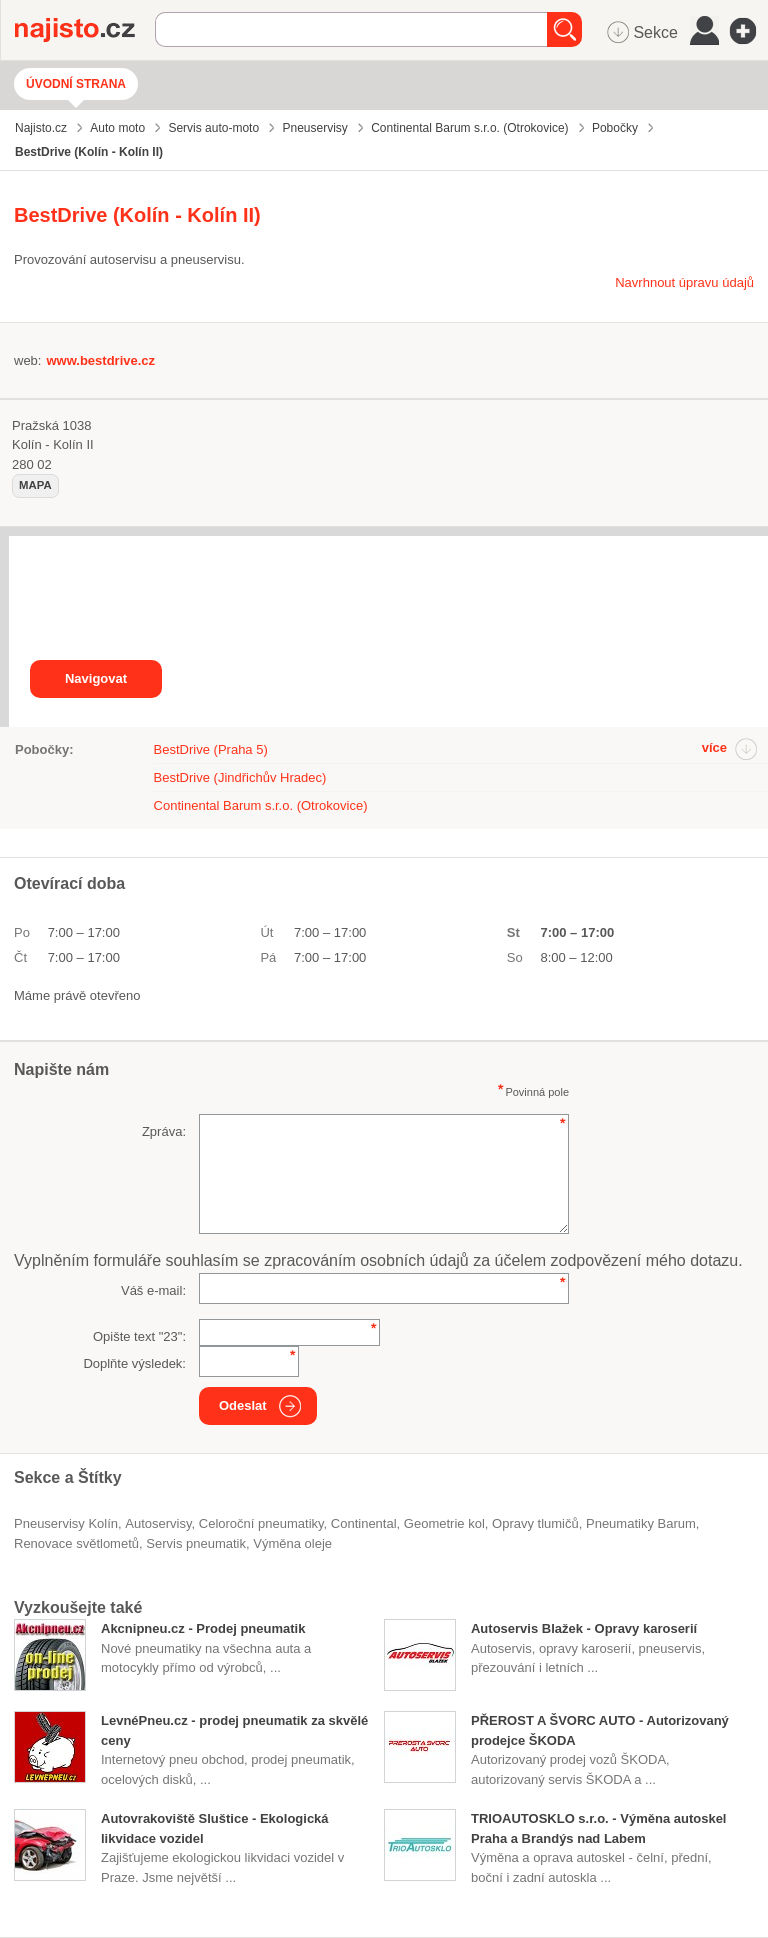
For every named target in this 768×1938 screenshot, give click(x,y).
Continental (364, 1523)
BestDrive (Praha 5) (211, 749)
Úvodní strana (76, 84)
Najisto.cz (85, 30)
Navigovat (96, 678)
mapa (35, 485)
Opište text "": (139, 1336)
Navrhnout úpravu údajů (684, 282)
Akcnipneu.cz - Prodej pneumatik (203, 1628)
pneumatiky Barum (641, 1523)
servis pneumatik (196, 1543)
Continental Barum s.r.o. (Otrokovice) (261, 805)
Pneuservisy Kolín (66, 1523)
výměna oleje (292, 1543)
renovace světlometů (76, 1543)
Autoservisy (158, 1523)
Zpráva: (164, 1131)
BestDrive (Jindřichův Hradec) (240, 777)
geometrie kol (444, 1523)
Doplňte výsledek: (134, 1363)
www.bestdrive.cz (100, 360)
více (714, 747)
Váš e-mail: (153, 1290)
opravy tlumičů (535, 1523)
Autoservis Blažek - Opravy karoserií (584, 1628)
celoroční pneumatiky (261, 1523)
